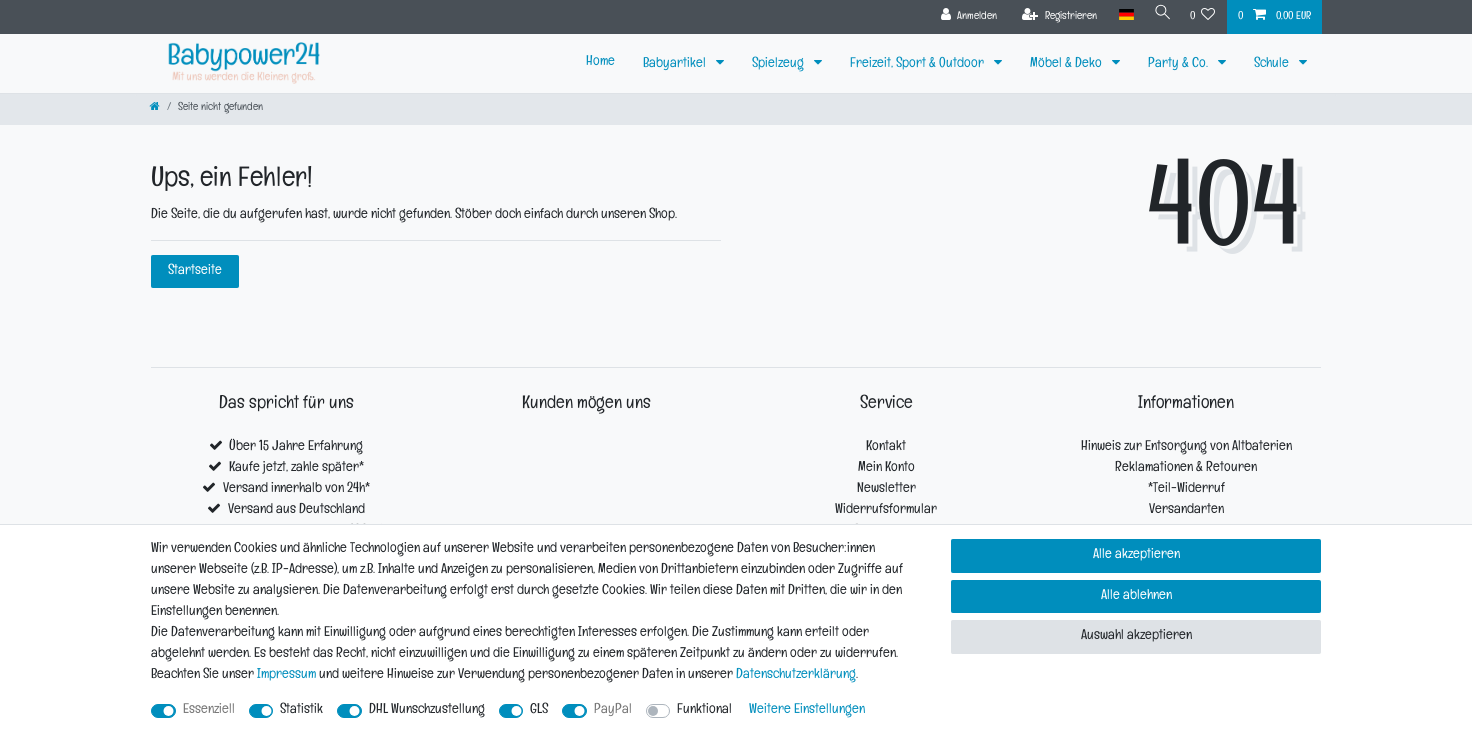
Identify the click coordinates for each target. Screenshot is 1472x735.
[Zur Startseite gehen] (155, 108)
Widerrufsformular (886, 510)
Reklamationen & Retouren (1186, 468)
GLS (539, 710)
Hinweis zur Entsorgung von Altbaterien (1186, 447)
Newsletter (886, 489)
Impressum (286, 675)
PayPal (613, 710)
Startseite (195, 271)
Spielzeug (779, 64)
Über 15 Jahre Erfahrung (296, 447)
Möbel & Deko (1067, 64)
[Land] (1119, 15)
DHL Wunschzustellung (427, 710)
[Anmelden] (962, 17)
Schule (1273, 64)
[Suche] (1159, 15)
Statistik (301, 710)
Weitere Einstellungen (807, 710)
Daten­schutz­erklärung (796, 675)
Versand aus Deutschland (296, 510)
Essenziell (209, 710)
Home (600, 62)
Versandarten (1186, 510)
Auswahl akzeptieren (1136, 636)
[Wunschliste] (1203, 17)
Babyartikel (676, 64)
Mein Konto (886, 468)
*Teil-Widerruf (1186, 489)
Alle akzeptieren (1136, 555)
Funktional (704, 710)
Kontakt (886, 447)
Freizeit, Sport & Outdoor (918, 64)
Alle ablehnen (1136, 596)
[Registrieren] (1053, 17)
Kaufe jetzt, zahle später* (296, 468)
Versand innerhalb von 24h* (296, 489)
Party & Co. (1179, 64)
